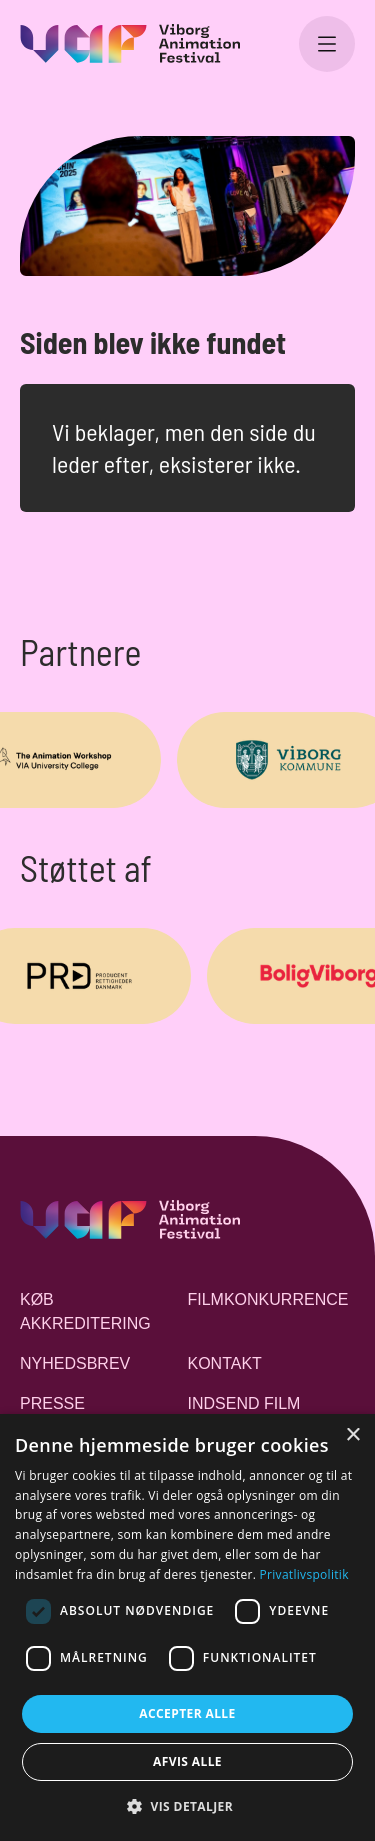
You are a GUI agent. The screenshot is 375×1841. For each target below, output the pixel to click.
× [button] (352, 1435)
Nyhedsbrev (75, 1363)
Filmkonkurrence (268, 1299)
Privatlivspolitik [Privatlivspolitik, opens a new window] (304, 1574)
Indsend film (244, 1403)
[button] (187, 1806)
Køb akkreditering (85, 1311)
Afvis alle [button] (187, 1761)
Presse (52, 1403)
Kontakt (225, 1363)
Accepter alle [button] (187, 1713)
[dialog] (187, 1627)
